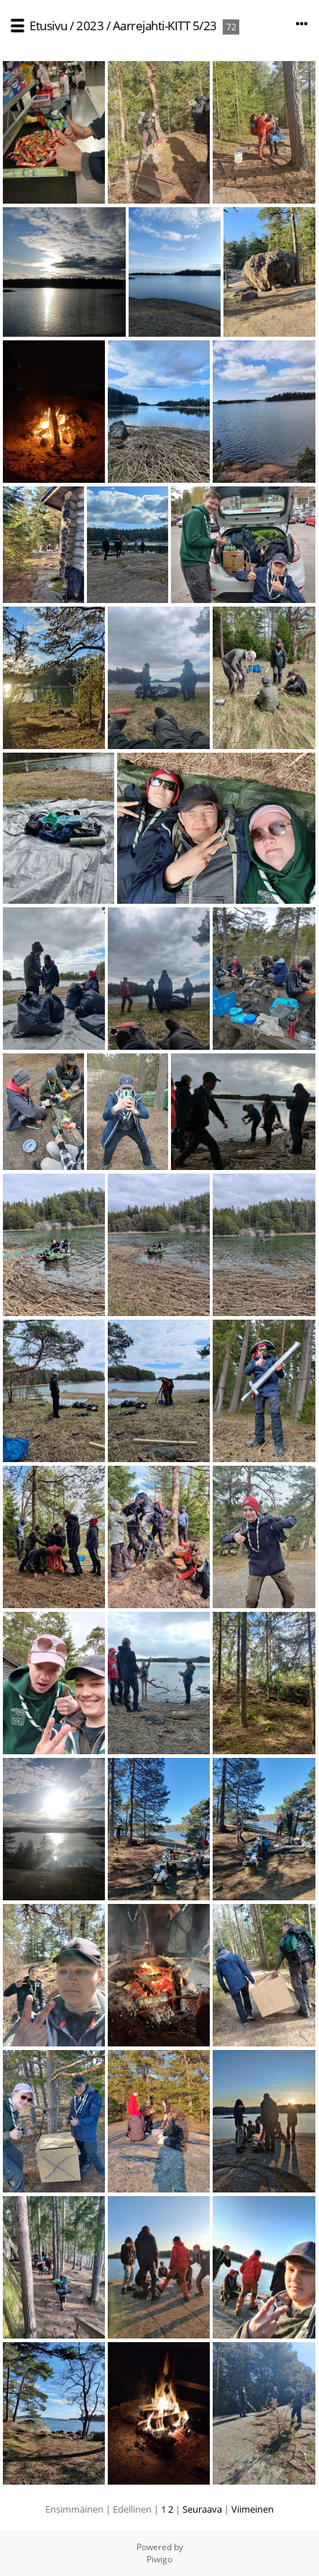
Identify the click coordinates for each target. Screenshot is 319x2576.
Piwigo (159, 2559)
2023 (89, 25)
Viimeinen (252, 2509)
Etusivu (48, 25)
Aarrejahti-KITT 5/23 (165, 25)
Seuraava (202, 2509)
